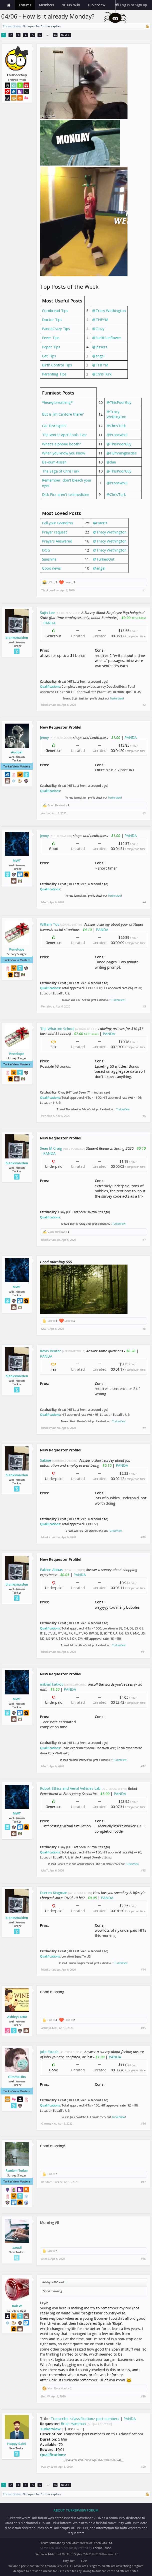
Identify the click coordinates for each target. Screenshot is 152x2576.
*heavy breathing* (57, 402)
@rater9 (100, 522)
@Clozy (98, 328)
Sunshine (49, 559)
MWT (17, 860)
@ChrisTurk (102, 373)
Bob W (17, 2306)
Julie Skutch (49, 2051)
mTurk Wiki (71, 5)
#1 (144, 590)
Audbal (16, 752)
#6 (144, 1116)
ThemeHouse (102, 2548)
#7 (144, 1239)
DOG (46, 550)
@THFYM (100, 319)
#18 (143, 2258)
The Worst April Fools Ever (64, 434)
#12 (143, 1766)
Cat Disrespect (54, 425)
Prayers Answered (57, 540)
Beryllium (69, 2560)
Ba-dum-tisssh (54, 461)
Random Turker (17, 2171)
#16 (143, 2123)
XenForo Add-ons (47, 2554)
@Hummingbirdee (121, 452)
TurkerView (116, 698)
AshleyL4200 (16, 2017)
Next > (65, 35)
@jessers (99, 346)
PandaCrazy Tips (56, 328)
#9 (144, 1428)
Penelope (16, 949)
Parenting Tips (54, 373)
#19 (143, 2396)
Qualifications (50, 686)
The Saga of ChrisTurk (60, 471)
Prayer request (54, 531)
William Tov (49, 924)
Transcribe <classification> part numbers (84, 2418)
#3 (144, 813)
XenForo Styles (72, 2554)
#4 (144, 902)
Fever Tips (51, 337)
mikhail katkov (51, 1684)
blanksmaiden (17, 638)
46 (55, 35)
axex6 (17, 2247)
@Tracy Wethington (109, 310)
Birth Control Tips (57, 364)
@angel (98, 355)
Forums (25, 5)
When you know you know (63, 452)
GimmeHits (17, 2077)
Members (46, 5)
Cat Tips (49, 355)
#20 (143, 2466)
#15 (143, 2028)
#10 (143, 1537)
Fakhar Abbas (51, 1569)
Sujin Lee (47, 612)
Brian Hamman (73, 2423)
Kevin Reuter (50, 1350)
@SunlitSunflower (106, 337)
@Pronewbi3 (117, 434)
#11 (143, 1652)
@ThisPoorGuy (118, 402)
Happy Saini (16, 2444)
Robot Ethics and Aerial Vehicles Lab (70, 1788)
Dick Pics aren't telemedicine (65, 494)
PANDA (49, 622)
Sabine (45, 1460)
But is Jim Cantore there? (63, 414)
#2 (144, 705)
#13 (143, 1870)
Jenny (44, 737)
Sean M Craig (51, 1148)
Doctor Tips (52, 319)
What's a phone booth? (61, 443)
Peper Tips (51, 346)
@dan (111, 461)
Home (8, 5)
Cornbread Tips (55, 310)
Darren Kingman (53, 1892)
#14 (143, 1969)
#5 (144, 1006)
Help (84, 2561)
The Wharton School (57, 1028)
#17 (143, 2182)
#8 (144, 1329)
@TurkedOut (103, 559)
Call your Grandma (57, 522)
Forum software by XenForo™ (76, 2543)
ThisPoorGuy (50, 590)
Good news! (52, 568)
